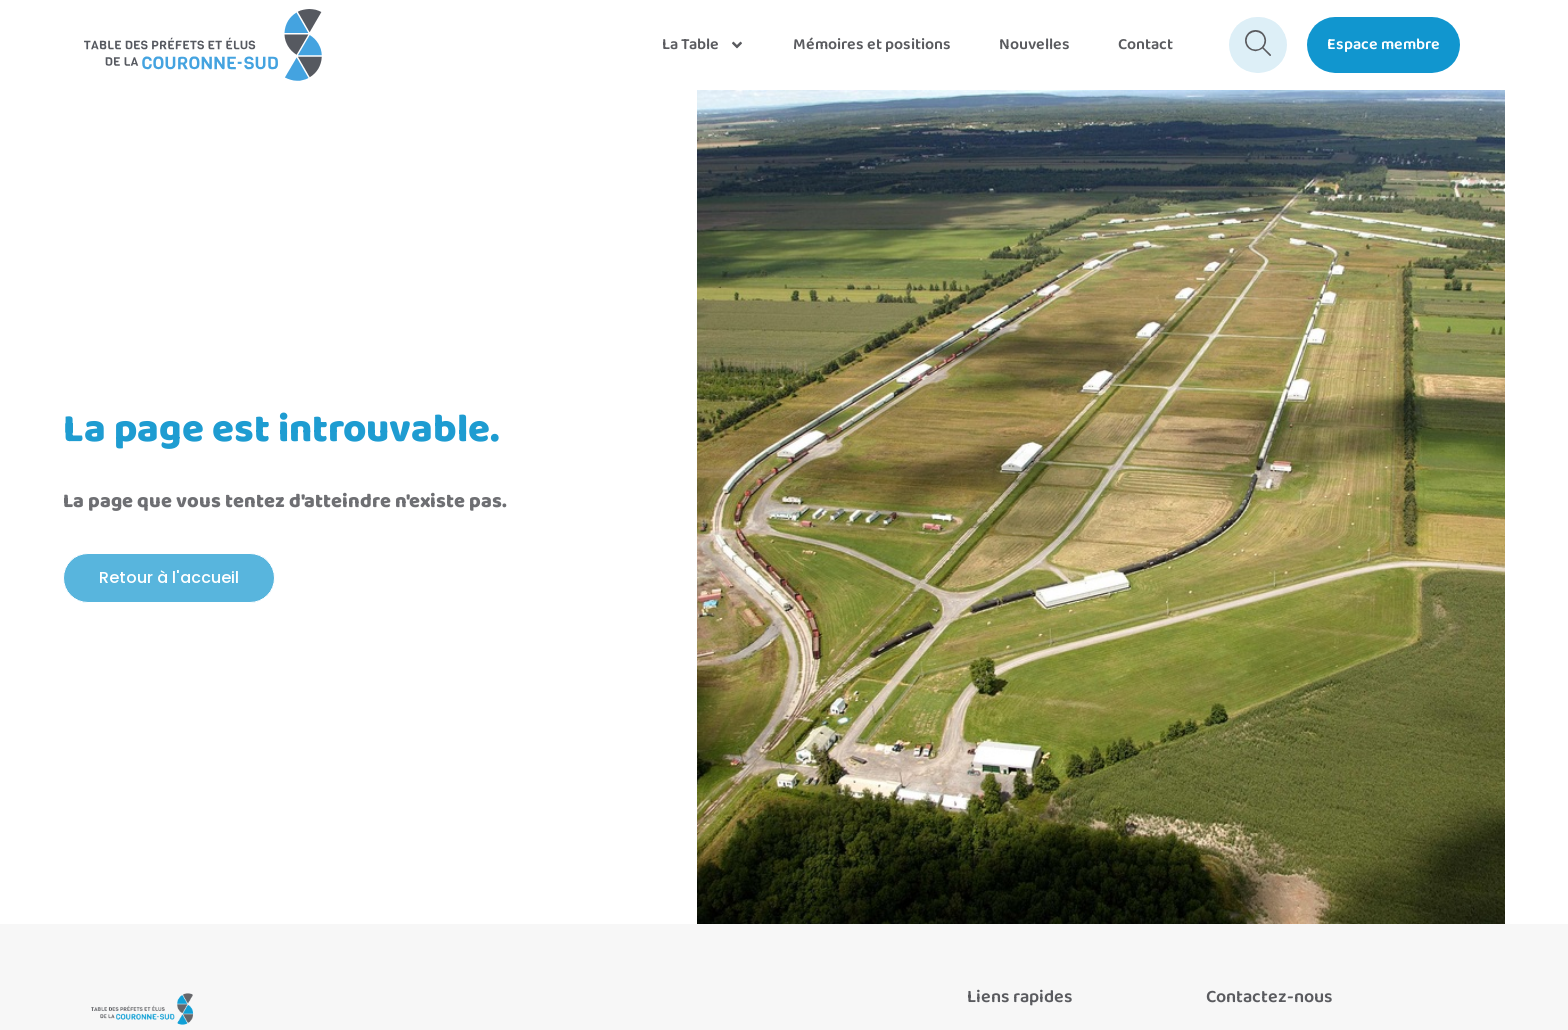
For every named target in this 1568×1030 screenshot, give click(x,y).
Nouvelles (1034, 44)
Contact (1145, 44)
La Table (703, 45)
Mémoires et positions (872, 44)
